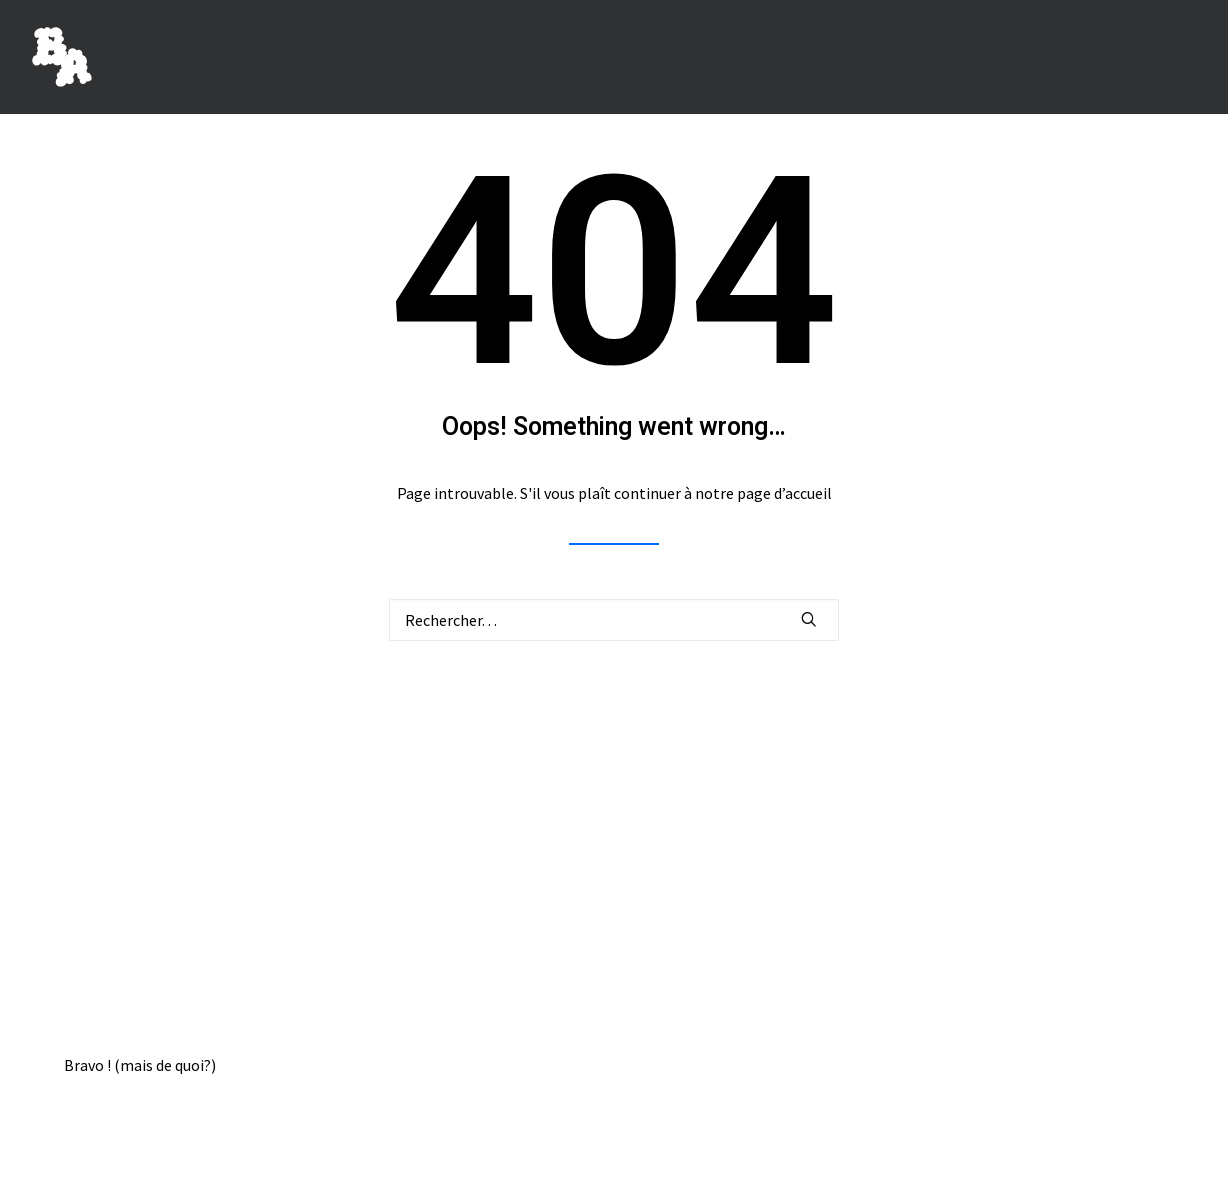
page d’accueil (784, 493)
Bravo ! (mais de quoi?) (140, 1065)
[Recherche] (614, 620)
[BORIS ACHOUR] (62, 57)
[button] (809, 619)
